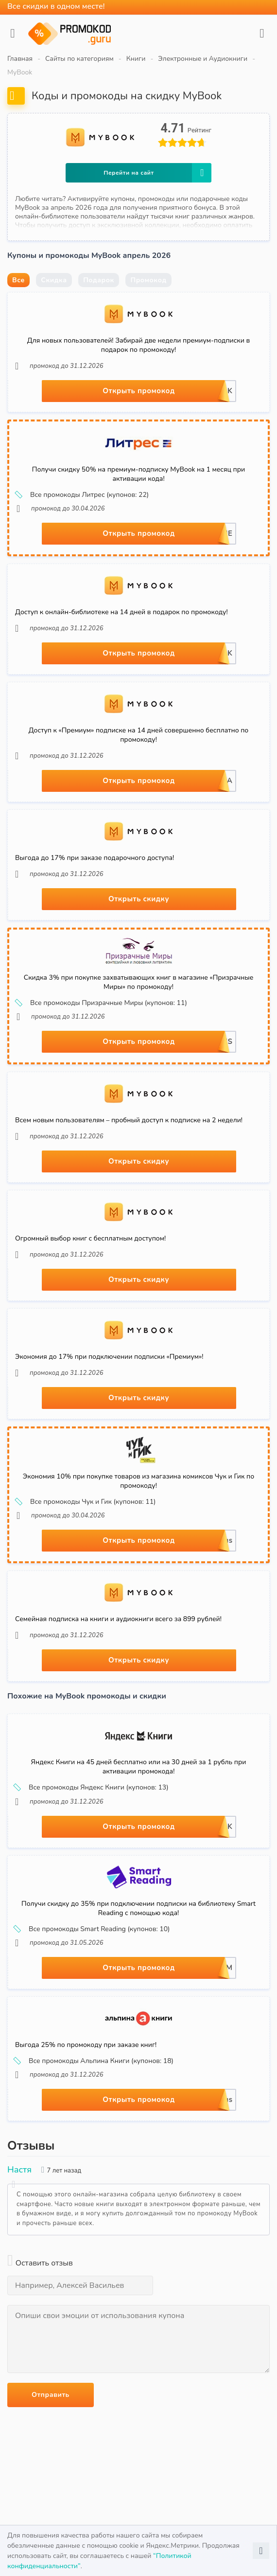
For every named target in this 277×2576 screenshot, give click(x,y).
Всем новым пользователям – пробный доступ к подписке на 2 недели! (128, 1120)
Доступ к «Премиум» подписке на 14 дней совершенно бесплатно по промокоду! (139, 735)
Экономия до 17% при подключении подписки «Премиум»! (109, 1356)
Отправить (50, 2394)
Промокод (148, 280)
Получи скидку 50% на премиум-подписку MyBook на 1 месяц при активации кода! (138, 474)
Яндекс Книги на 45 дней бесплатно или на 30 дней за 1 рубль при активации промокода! (138, 1766)
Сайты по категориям (79, 58)
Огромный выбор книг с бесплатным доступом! (90, 1238)
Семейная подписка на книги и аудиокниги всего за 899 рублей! (118, 1619)
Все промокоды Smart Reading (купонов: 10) (92, 1929)
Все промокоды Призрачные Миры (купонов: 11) (102, 1003)
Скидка (54, 280)
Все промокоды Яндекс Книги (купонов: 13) (92, 1787)
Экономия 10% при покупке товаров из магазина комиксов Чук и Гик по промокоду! (138, 1481)
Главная (20, 58)
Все (18, 280)
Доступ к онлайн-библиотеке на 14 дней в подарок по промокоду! (121, 612)
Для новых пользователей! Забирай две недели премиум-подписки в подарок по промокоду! (138, 345)
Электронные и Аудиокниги (202, 58)
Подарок (98, 280)
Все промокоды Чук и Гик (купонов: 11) (86, 1502)
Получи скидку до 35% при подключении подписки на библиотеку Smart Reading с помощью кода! (138, 1908)
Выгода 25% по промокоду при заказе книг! (85, 2044)
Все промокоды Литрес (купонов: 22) (83, 495)
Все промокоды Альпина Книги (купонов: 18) (94, 2061)
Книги (136, 58)
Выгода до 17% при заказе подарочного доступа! (94, 857)
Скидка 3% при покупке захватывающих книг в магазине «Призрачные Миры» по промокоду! (139, 982)
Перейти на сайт (157, 173)
